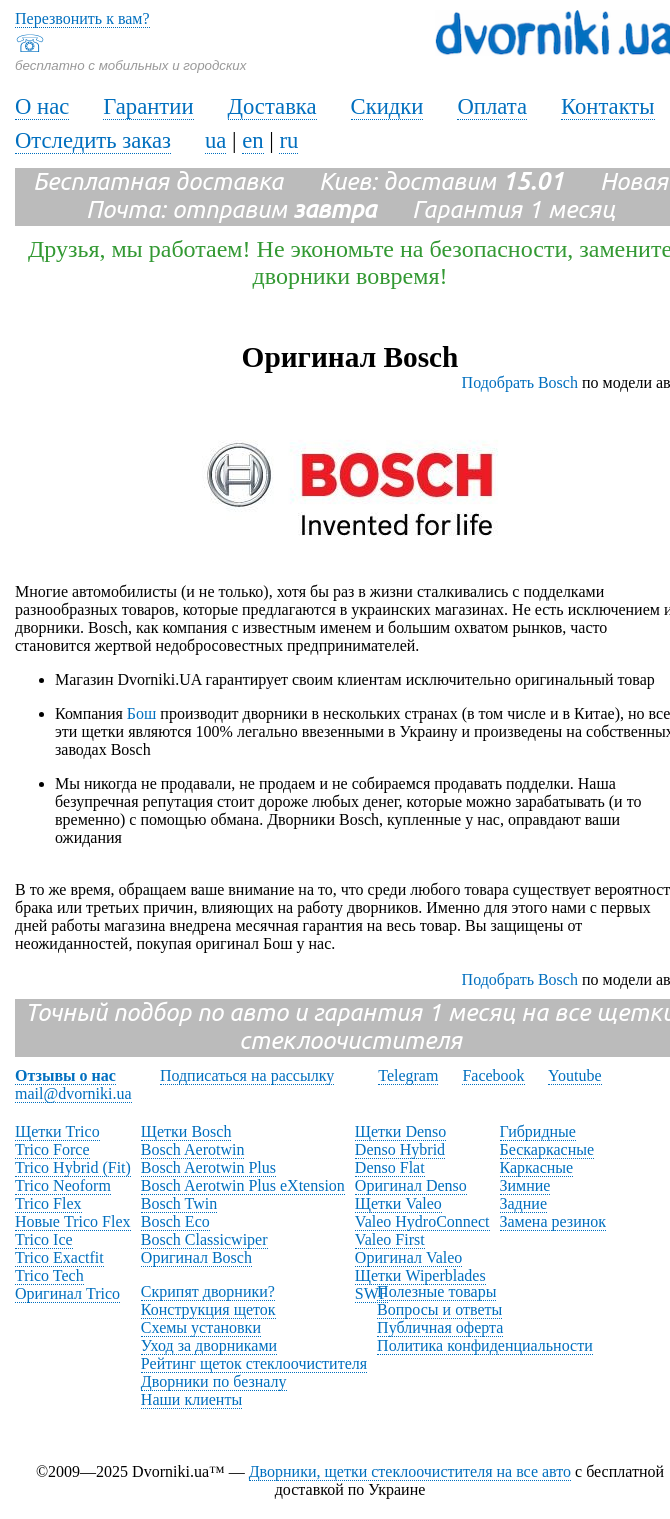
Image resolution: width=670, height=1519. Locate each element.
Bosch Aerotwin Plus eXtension (243, 1185)
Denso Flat (390, 1167)
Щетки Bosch (186, 1131)
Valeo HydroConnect (422, 1221)
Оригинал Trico (67, 1293)
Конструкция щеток (208, 1309)
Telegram (408, 1075)
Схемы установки (201, 1327)
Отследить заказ (93, 140)
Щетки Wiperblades (420, 1275)
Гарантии (148, 106)
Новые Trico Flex (73, 1221)
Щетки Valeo (398, 1203)
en (252, 140)
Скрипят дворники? (208, 1291)
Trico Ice (44, 1239)
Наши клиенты (191, 1399)
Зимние (525, 1185)
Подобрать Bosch (520, 382)
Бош (142, 713)
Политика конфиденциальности (485, 1345)
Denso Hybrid (400, 1149)
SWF (371, 1293)
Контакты (608, 106)
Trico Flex (48, 1203)
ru (288, 140)
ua (215, 140)
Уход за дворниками (209, 1345)
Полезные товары (436, 1291)
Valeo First (390, 1239)
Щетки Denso (400, 1131)
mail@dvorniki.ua (73, 1093)
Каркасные (537, 1167)
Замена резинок (553, 1221)
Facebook (493, 1075)
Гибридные (538, 1131)
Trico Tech (49, 1275)
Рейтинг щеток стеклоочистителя (254, 1363)
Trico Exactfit (59, 1257)
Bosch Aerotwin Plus (208, 1167)
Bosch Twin (179, 1203)
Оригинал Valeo (408, 1257)
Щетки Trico (57, 1131)
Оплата (492, 106)
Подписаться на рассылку (247, 1075)
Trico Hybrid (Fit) (73, 1167)
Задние (523, 1203)
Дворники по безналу (214, 1381)
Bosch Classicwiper (204, 1239)
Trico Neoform (63, 1185)
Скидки (387, 106)
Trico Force (52, 1149)
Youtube (575, 1075)
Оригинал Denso (411, 1185)
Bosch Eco (175, 1221)
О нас (42, 106)
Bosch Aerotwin (193, 1149)
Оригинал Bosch (196, 1257)
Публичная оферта (440, 1327)
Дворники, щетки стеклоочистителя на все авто (410, 1471)
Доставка (272, 106)
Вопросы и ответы (439, 1309)
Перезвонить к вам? (82, 18)
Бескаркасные (547, 1149)
